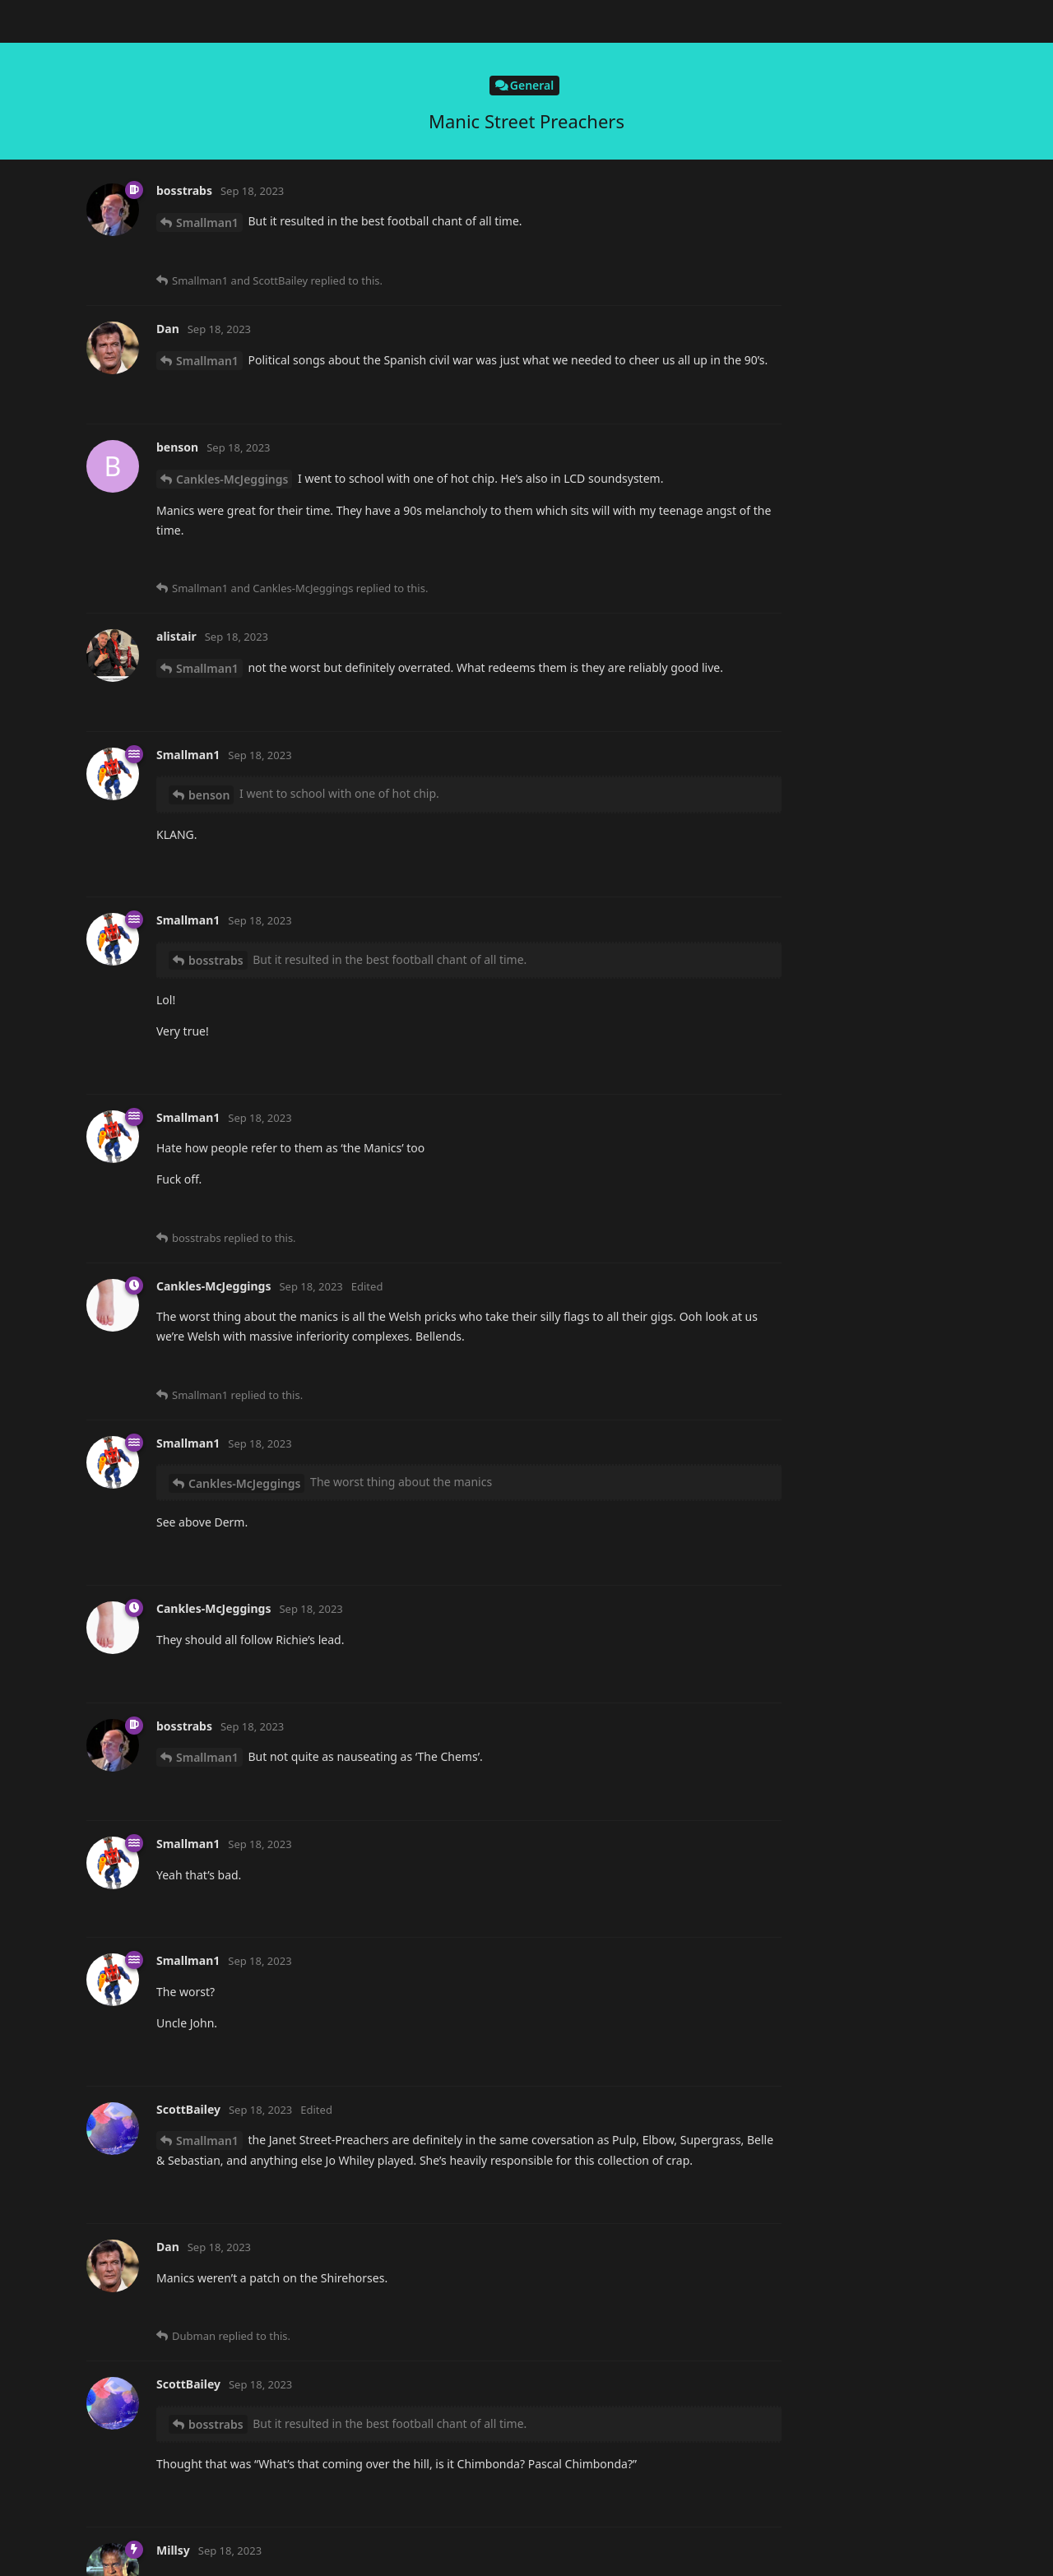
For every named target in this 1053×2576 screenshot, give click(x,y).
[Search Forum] (752, 21)
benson (196, 864)
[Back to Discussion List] (21, 21)
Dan (187, 1130)
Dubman (200, 439)
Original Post (879, 130)
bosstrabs (203, 2110)
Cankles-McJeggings (232, 578)
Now (858, 407)
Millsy (204, 231)
